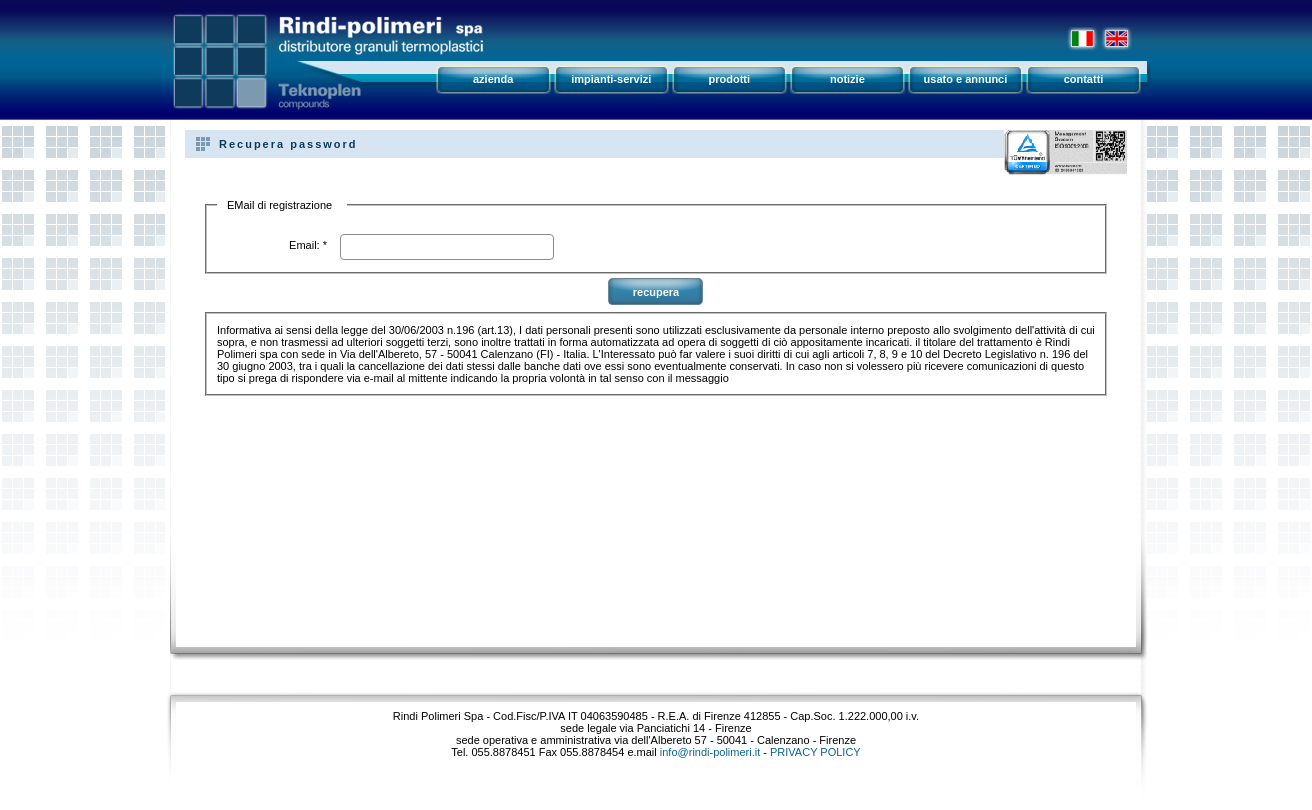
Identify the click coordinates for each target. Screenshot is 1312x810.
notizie (847, 79)
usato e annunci (966, 79)
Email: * (308, 245)
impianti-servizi (611, 79)
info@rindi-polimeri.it (710, 752)
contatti (1084, 79)
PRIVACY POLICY (815, 752)
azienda (493, 79)
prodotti (730, 79)
